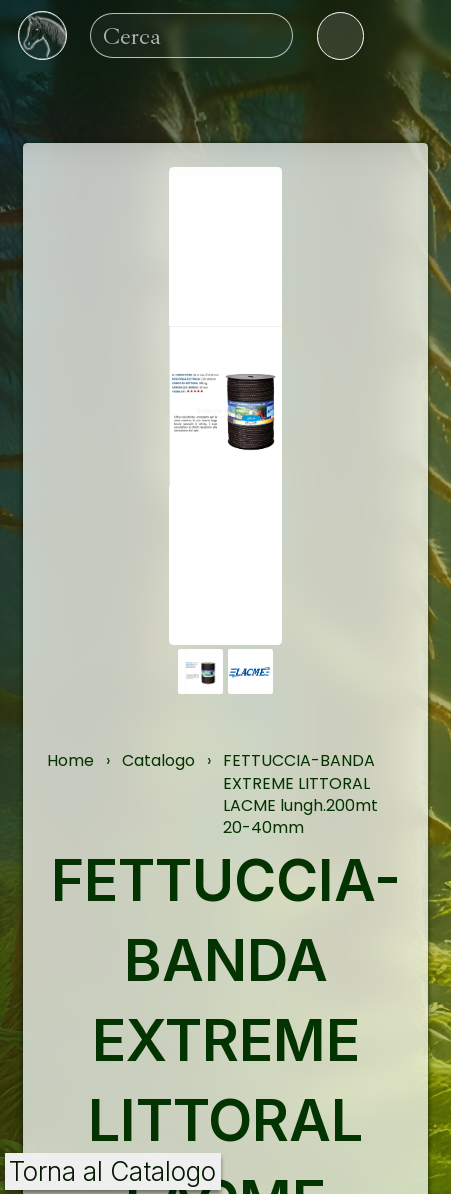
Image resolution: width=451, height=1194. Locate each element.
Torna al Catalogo (112, 1171)
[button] (200, 671)
